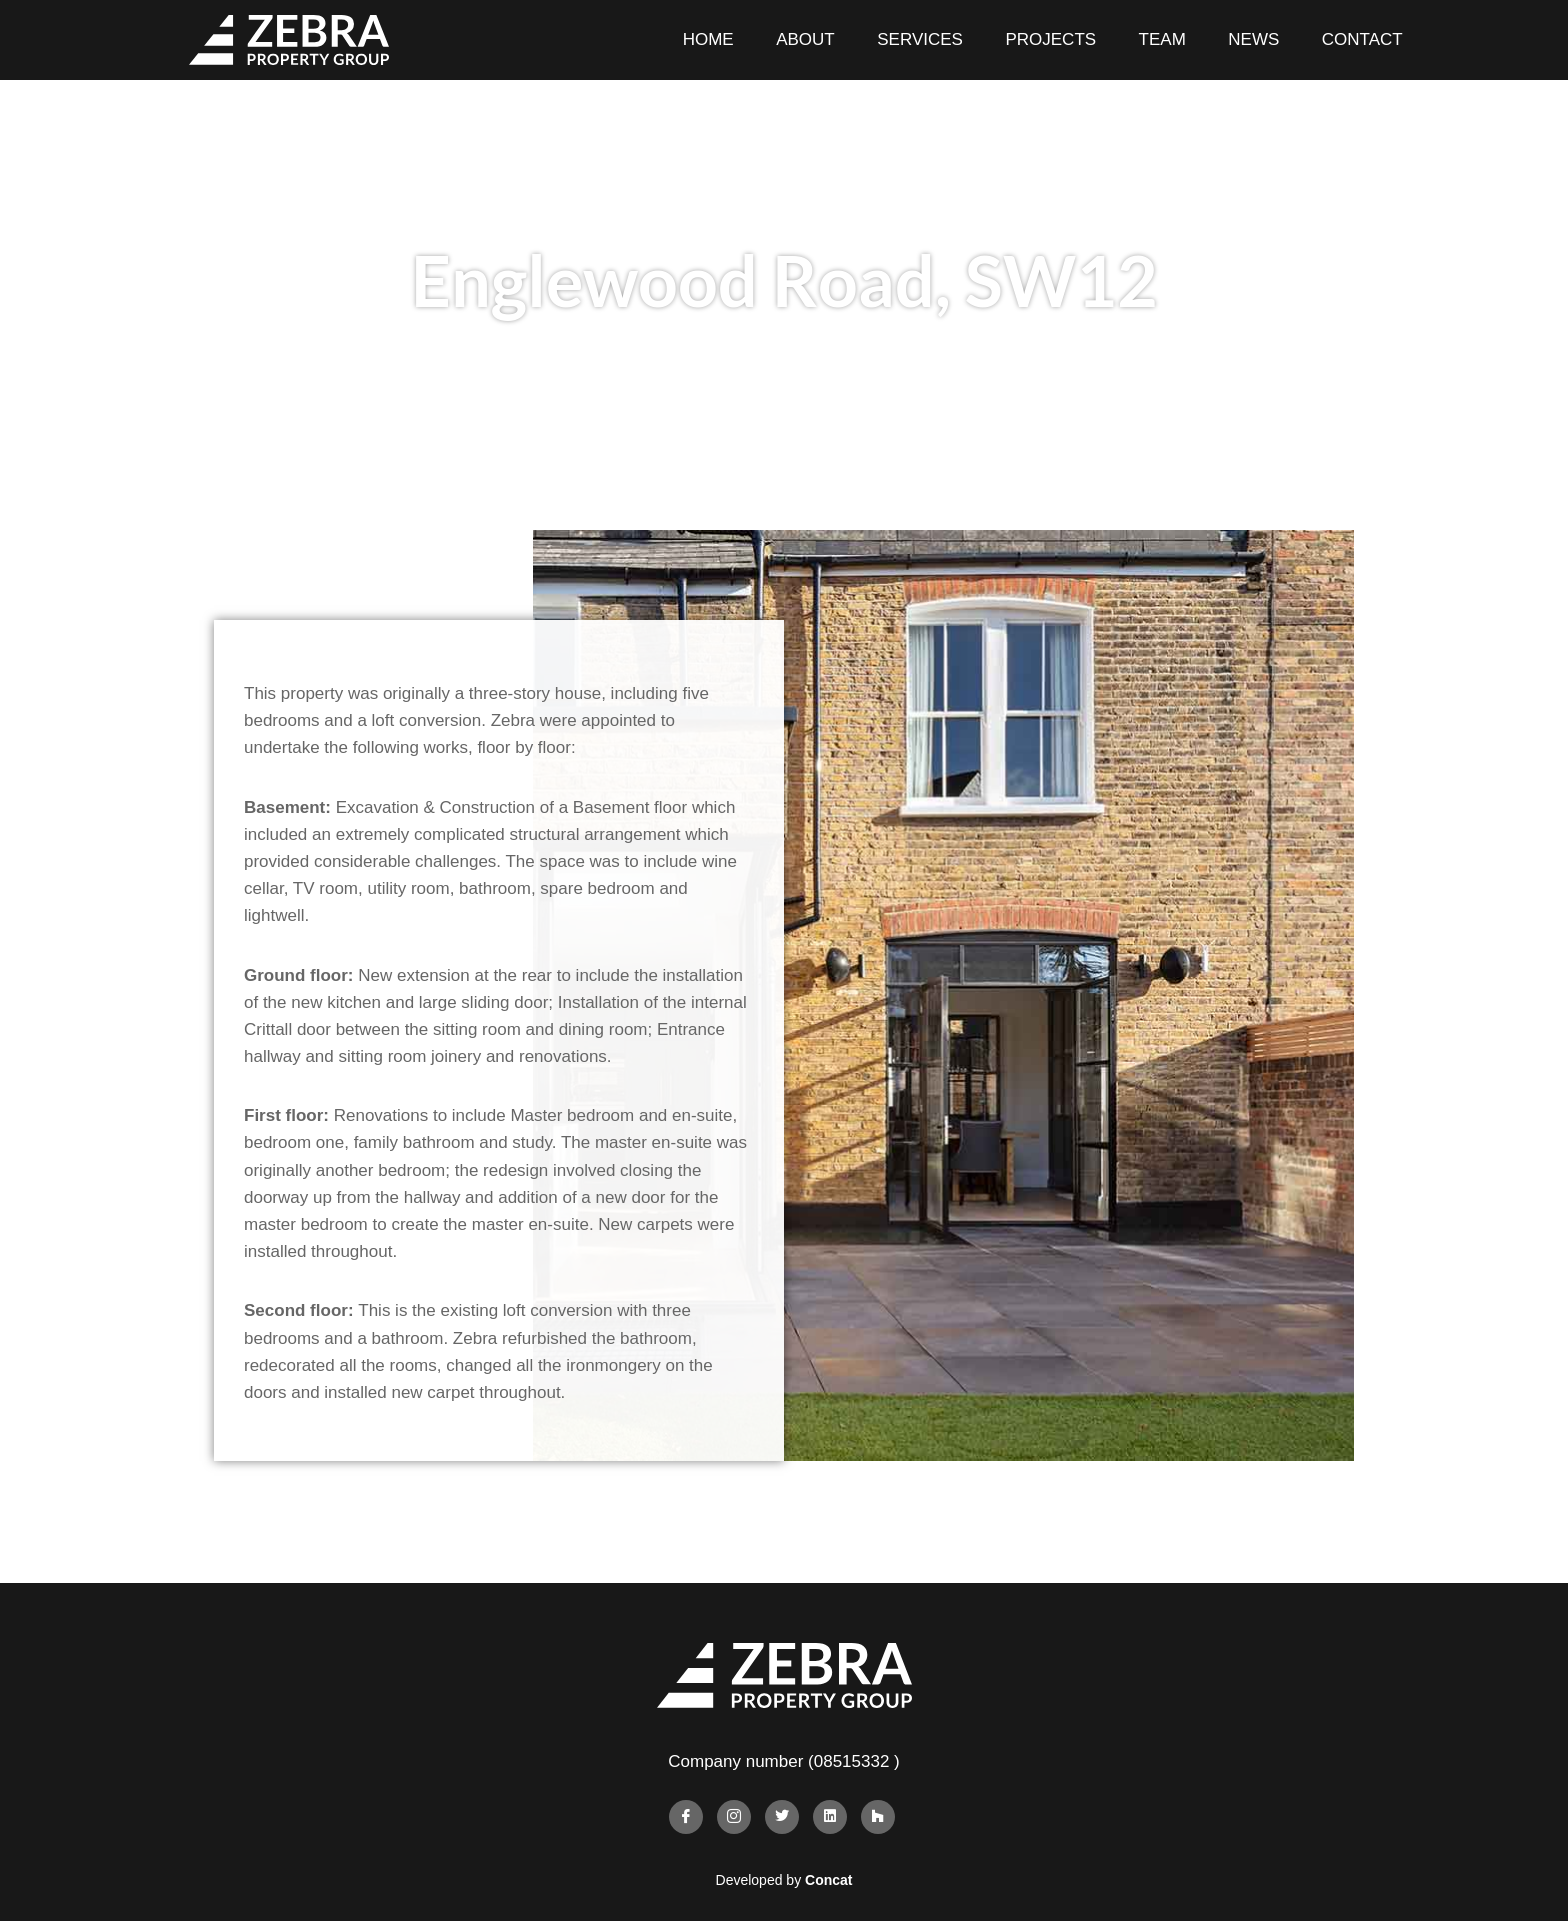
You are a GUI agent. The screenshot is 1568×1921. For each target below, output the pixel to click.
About (805, 39)
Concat (828, 1880)
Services (920, 39)
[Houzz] (878, 1817)
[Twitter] (782, 1817)
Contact (1362, 39)
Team (1162, 39)
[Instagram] (734, 1817)
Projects (1050, 39)
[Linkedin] (830, 1817)
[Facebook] (686, 1817)
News (1253, 39)
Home (708, 39)
